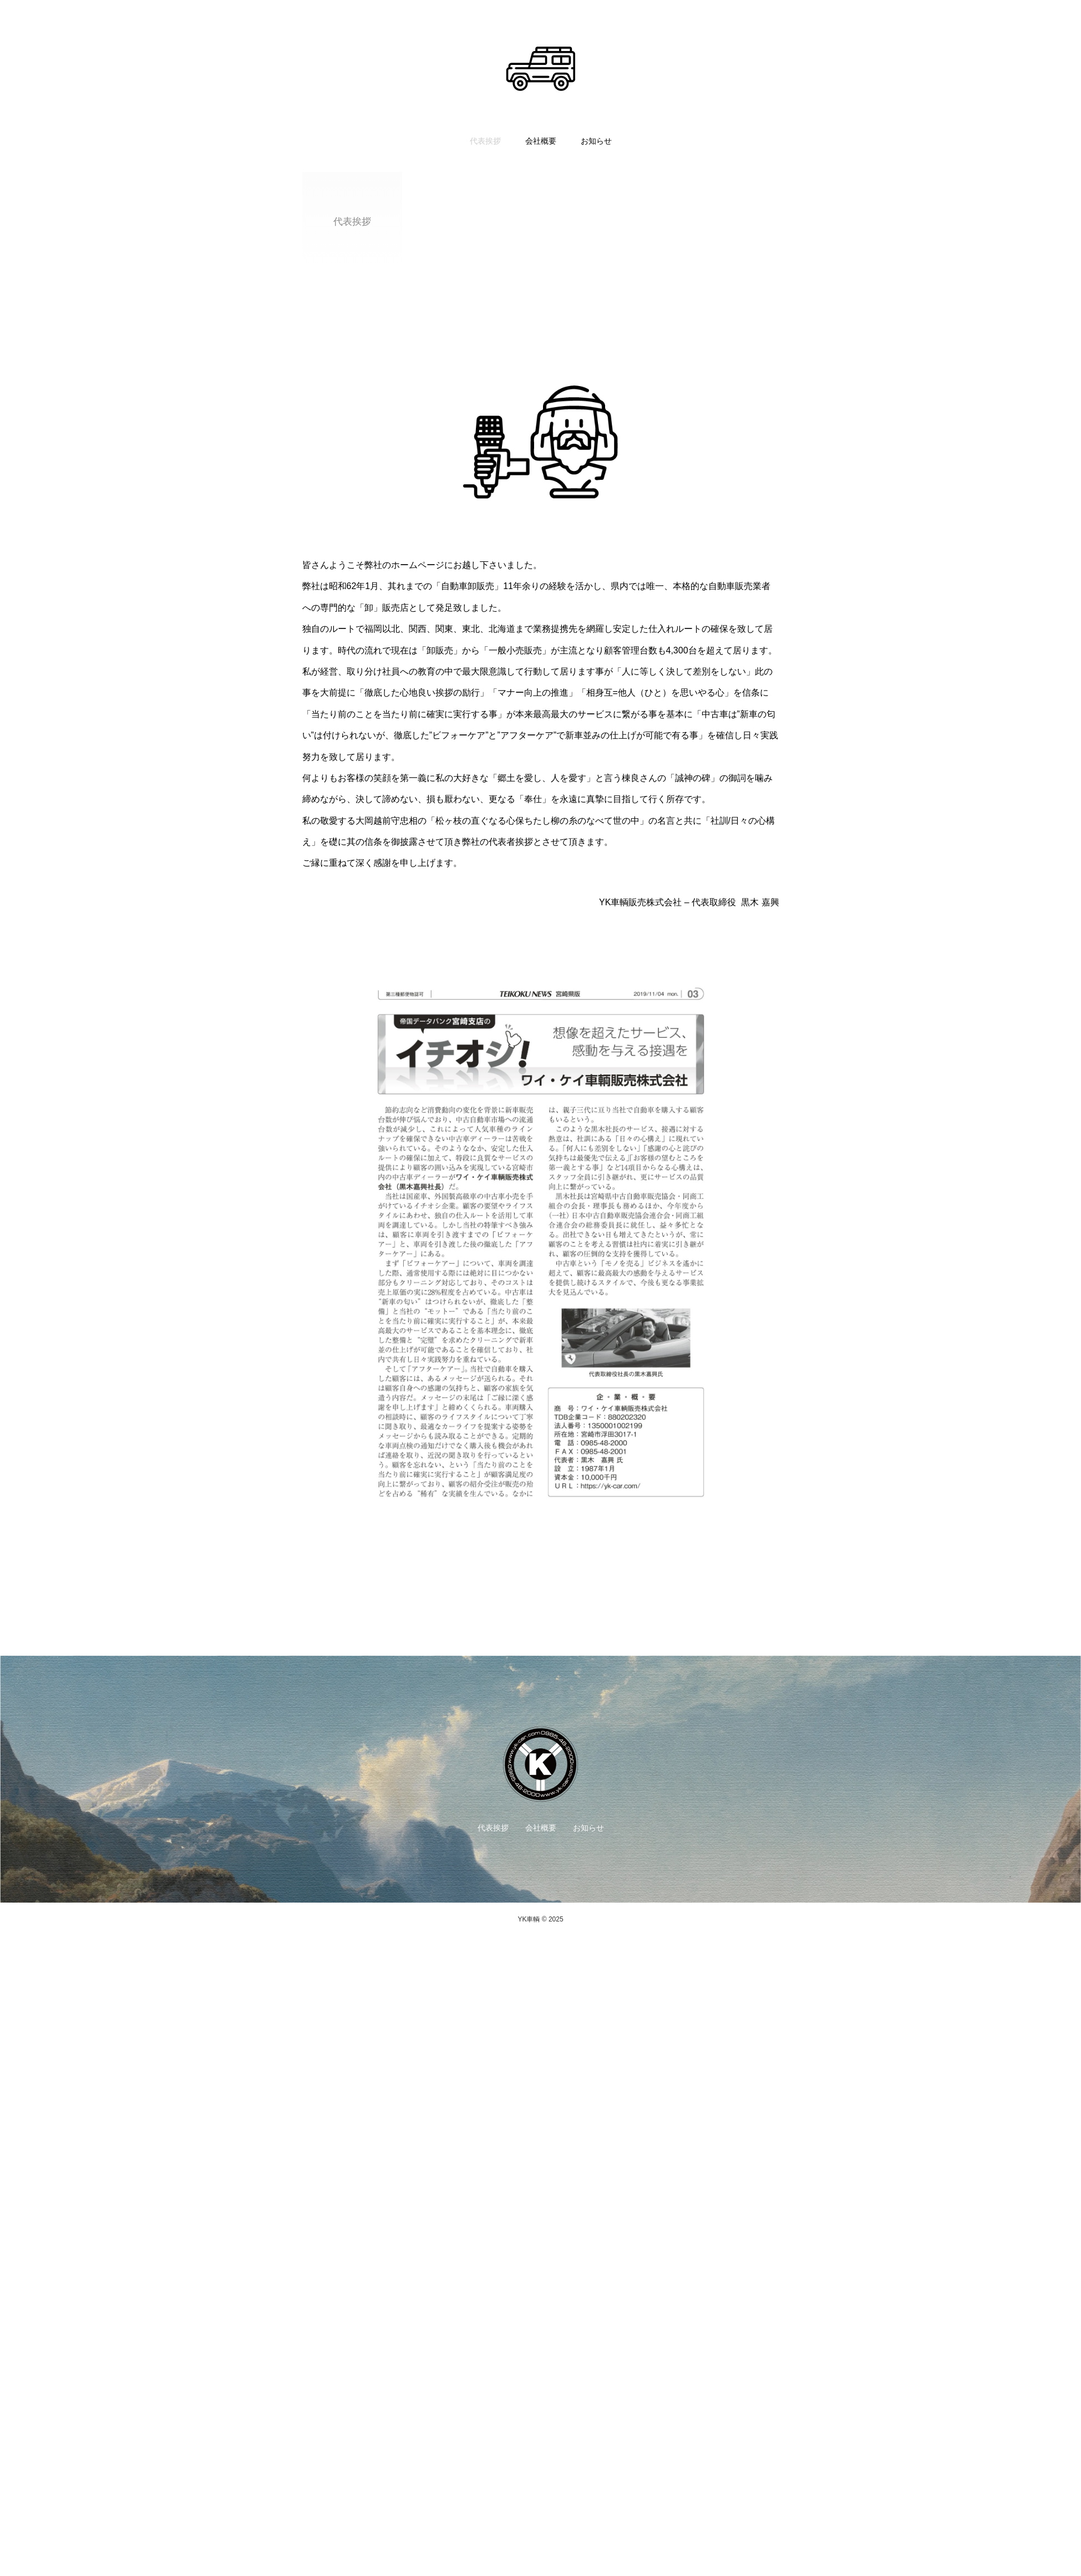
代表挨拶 (485, 140)
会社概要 (540, 140)
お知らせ (596, 140)
